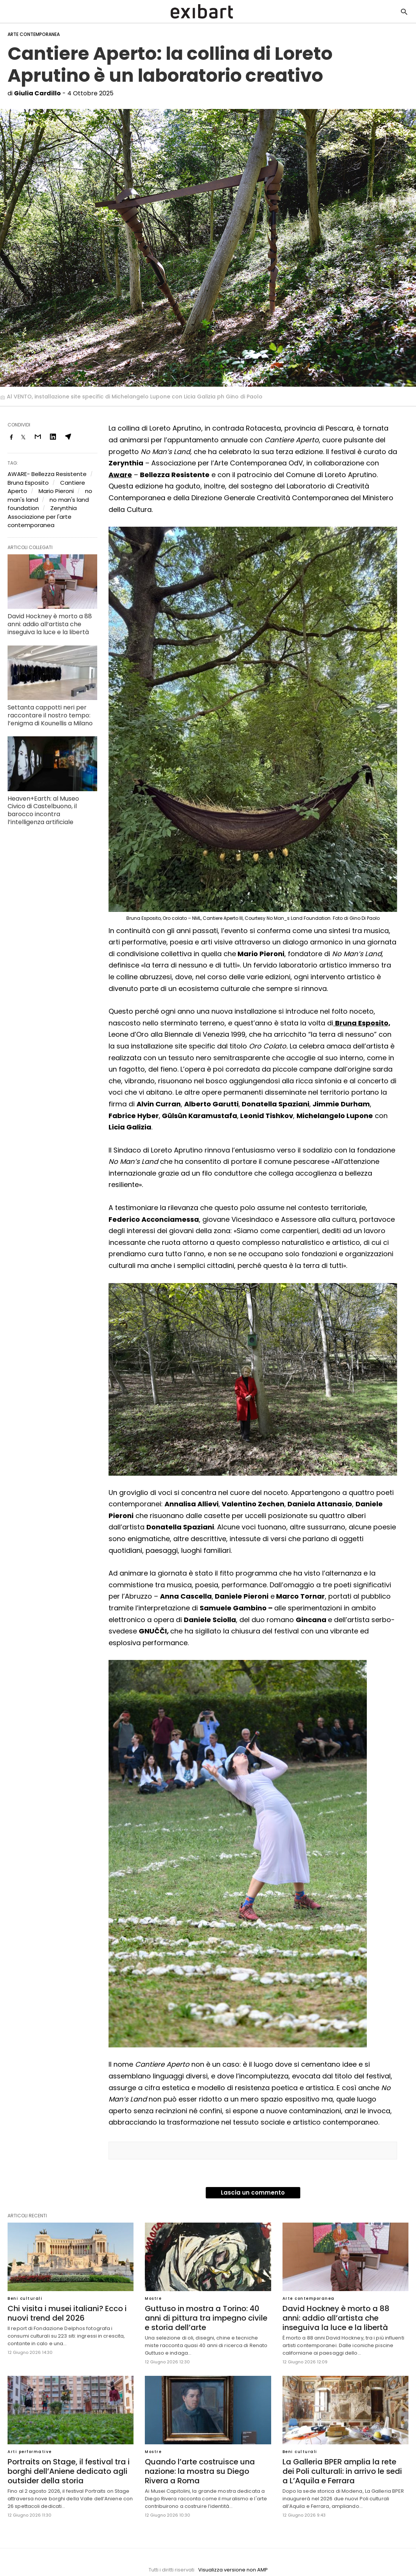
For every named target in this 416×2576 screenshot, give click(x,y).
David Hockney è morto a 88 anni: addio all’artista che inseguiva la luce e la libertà (50, 624)
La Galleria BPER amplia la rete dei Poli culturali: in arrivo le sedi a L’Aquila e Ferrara (342, 2471)
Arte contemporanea (34, 34)
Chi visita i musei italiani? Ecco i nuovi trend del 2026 (67, 2313)
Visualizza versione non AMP (233, 2569)
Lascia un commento (253, 2192)
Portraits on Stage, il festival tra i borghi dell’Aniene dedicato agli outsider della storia (69, 2471)
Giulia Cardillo (37, 93)
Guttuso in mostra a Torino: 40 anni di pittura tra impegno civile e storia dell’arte (206, 2318)
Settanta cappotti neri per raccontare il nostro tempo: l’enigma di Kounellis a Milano (50, 715)
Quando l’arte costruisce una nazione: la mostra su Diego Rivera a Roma (200, 2471)
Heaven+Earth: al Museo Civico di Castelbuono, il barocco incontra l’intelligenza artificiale (43, 810)
